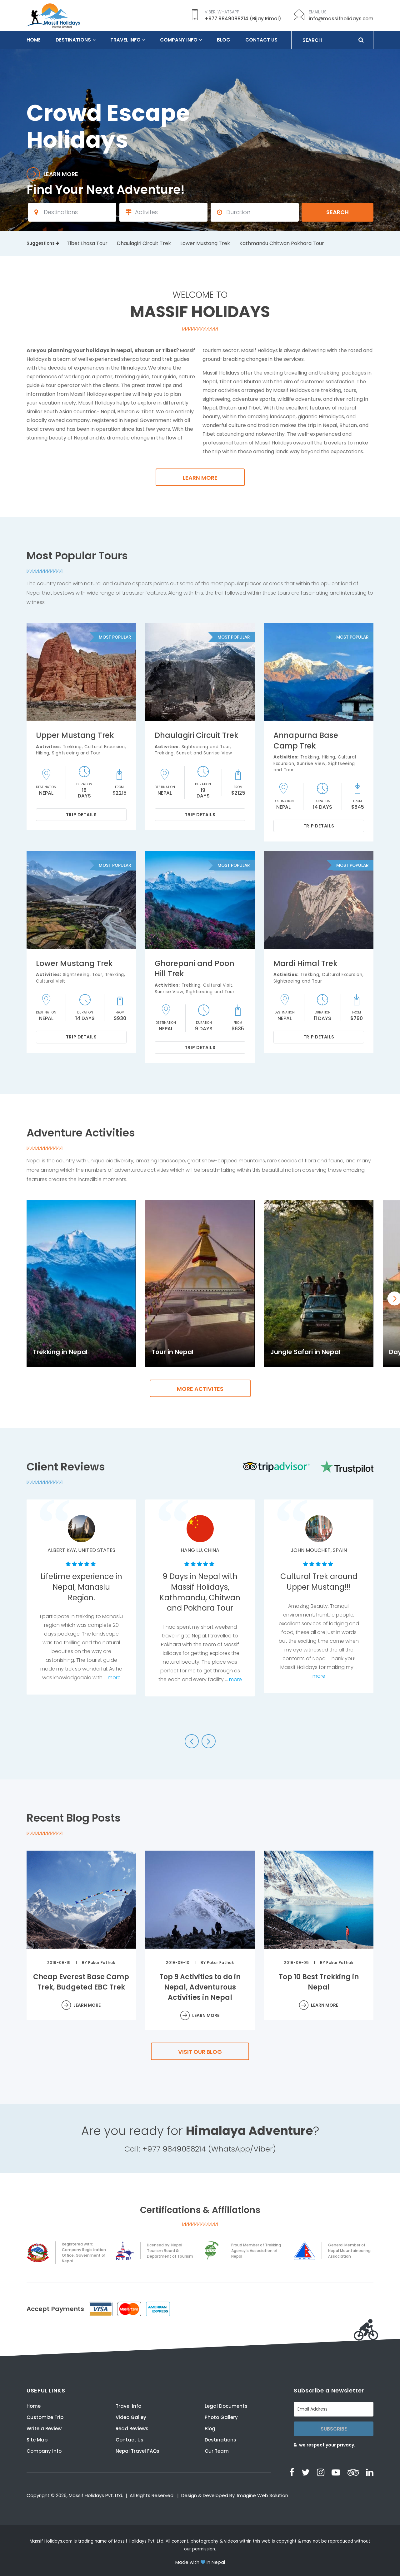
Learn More (87, 2005)
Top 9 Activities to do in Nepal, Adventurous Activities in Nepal (200, 1987)
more (114, 1677)
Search (337, 212)
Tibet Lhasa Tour (87, 243)
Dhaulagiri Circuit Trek (144, 243)
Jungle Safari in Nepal (305, 1351)
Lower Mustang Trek (205, 243)
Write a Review (44, 2428)
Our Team (217, 2451)
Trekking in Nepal (60, 1351)
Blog (223, 40)
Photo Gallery (221, 2417)
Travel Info (125, 40)
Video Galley (131, 2417)
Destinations (73, 40)
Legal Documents (226, 2406)
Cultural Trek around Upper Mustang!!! (319, 1581)
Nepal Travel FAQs (137, 2451)
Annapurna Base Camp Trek (305, 740)
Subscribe (334, 2429)
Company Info (179, 40)
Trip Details (81, 815)
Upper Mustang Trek (75, 735)
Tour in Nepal (172, 1351)
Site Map (37, 2439)
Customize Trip (45, 2417)
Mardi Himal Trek (305, 963)
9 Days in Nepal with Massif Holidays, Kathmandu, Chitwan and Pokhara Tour (200, 1592)
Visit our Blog (200, 2052)
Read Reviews (132, 2428)
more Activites (200, 1389)
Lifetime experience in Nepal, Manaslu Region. (81, 1586)
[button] (192, 1741)
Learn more (200, 478)
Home (34, 40)
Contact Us (261, 40)
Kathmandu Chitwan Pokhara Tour (281, 243)
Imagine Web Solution (262, 2495)
